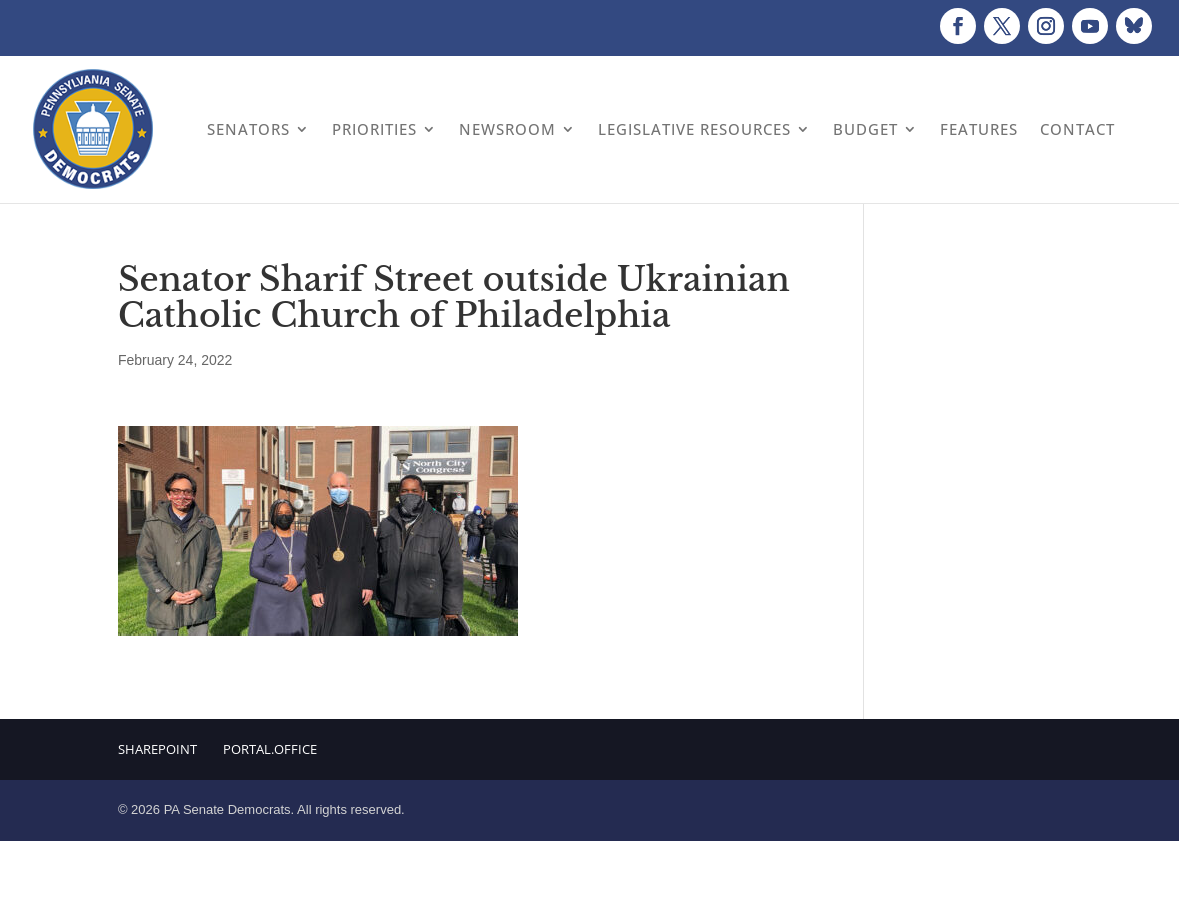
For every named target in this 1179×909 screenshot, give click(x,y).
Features (979, 129)
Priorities (374, 129)
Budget (865, 129)
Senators (248, 129)
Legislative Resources (694, 129)
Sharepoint (157, 749)
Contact (1077, 129)
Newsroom (507, 129)
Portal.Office (270, 749)
